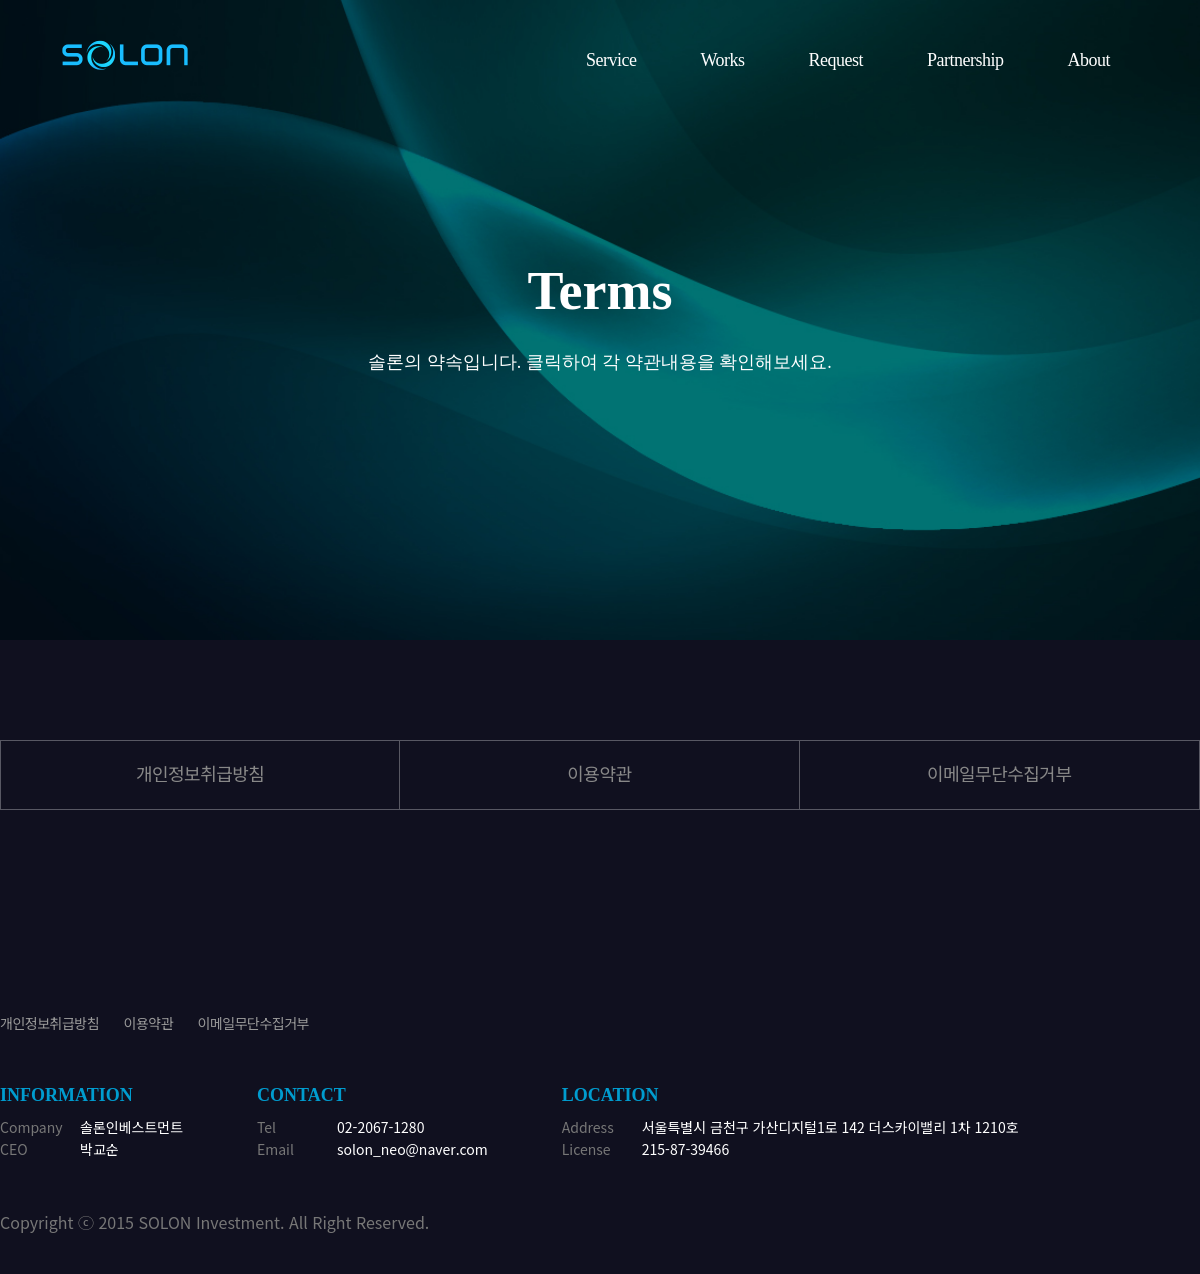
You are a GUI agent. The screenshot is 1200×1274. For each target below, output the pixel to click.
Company (31, 1127)
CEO (14, 1149)
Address (588, 1127)
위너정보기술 (125, 55)
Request (836, 60)
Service (611, 60)
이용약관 (149, 1023)
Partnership (965, 60)
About (1089, 60)
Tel (266, 1127)
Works (722, 60)
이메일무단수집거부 (999, 773)
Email (275, 1149)
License (586, 1149)
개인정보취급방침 (200, 773)
